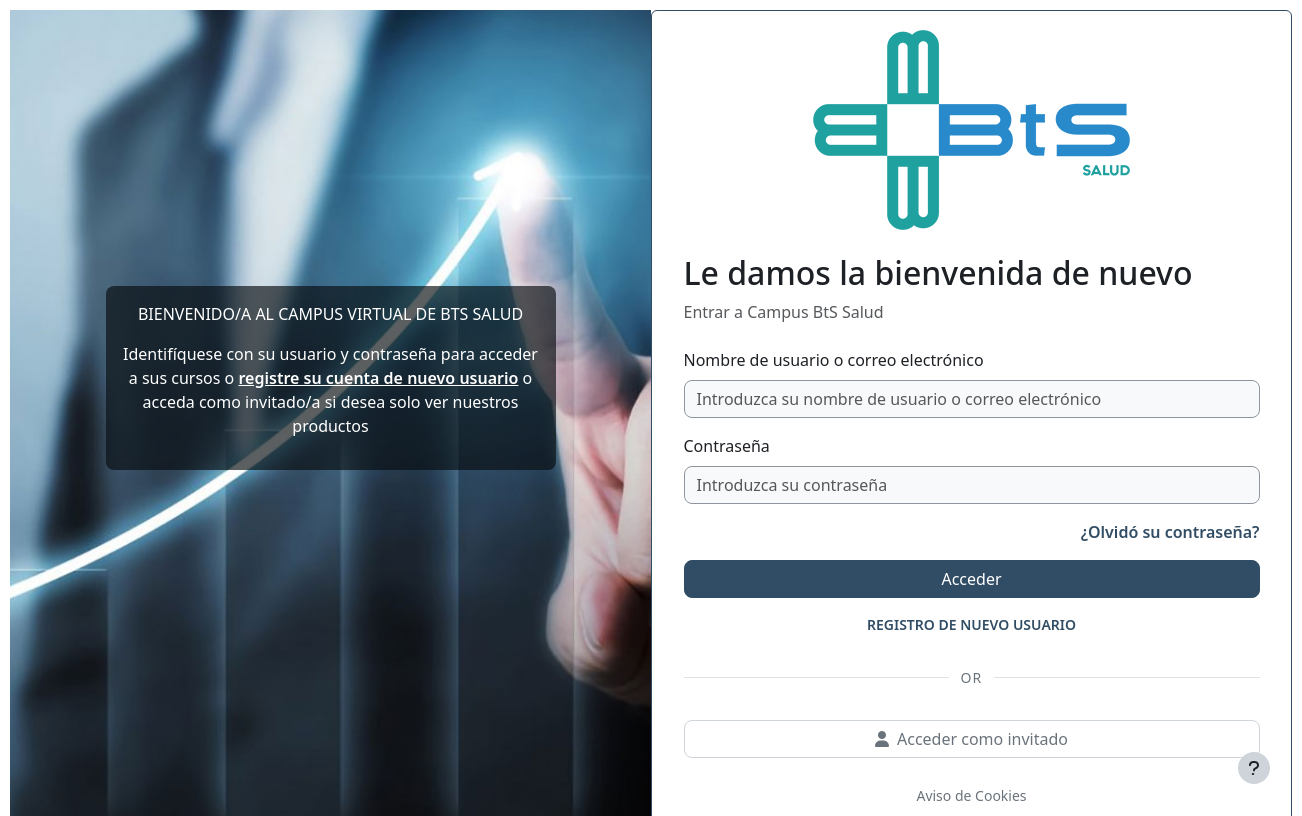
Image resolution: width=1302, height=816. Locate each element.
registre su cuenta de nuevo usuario (378, 378)
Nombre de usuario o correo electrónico (834, 360)
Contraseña (727, 446)
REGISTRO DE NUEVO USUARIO (971, 624)
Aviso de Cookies (971, 795)
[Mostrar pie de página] (1254, 768)
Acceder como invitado (971, 739)
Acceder (971, 579)
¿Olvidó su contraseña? (1170, 532)
